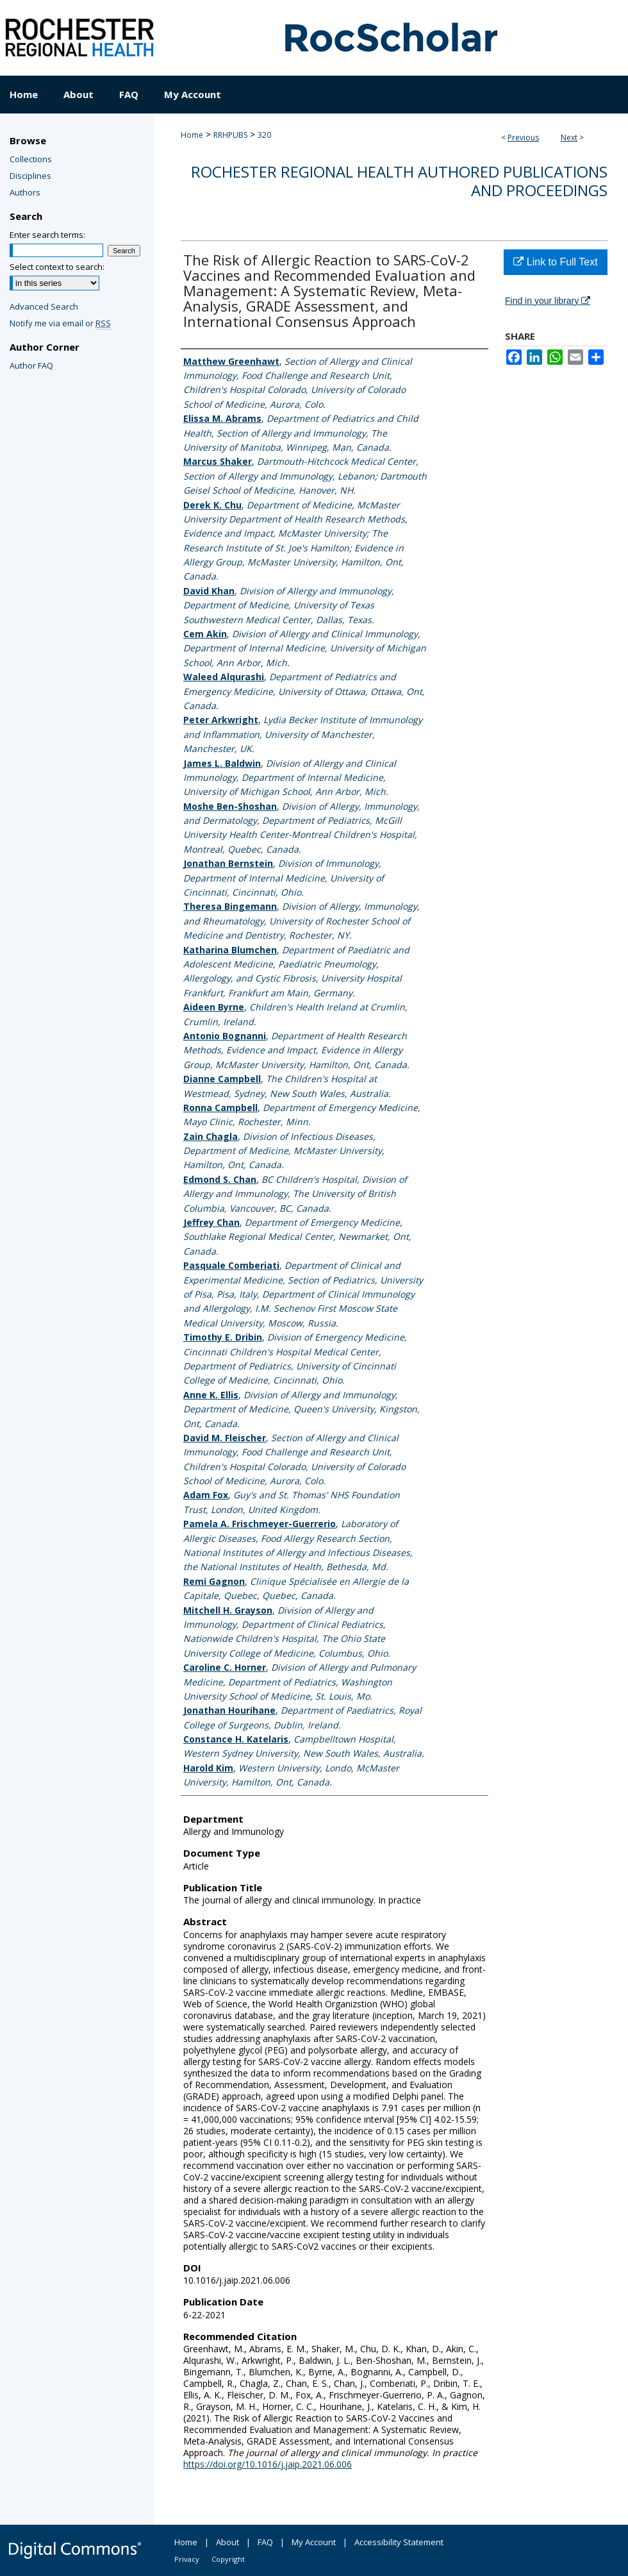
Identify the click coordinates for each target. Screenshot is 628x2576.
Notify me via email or (60, 323)
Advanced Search (44, 306)
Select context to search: (57, 266)
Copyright (228, 2559)
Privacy (186, 2559)
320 (264, 135)
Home (192, 135)
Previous (523, 137)
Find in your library (547, 301)
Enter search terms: (47, 234)
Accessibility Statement (398, 2542)
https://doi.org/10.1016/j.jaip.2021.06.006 (267, 2464)
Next (569, 137)
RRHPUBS (230, 135)
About (227, 2542)
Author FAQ (31, 365)
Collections (31, 159)
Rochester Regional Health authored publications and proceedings (399, 181)
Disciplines (30, 175)
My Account (314, 2542)
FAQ (265, 2542)
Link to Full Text (555, 261)
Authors (25, 192)
